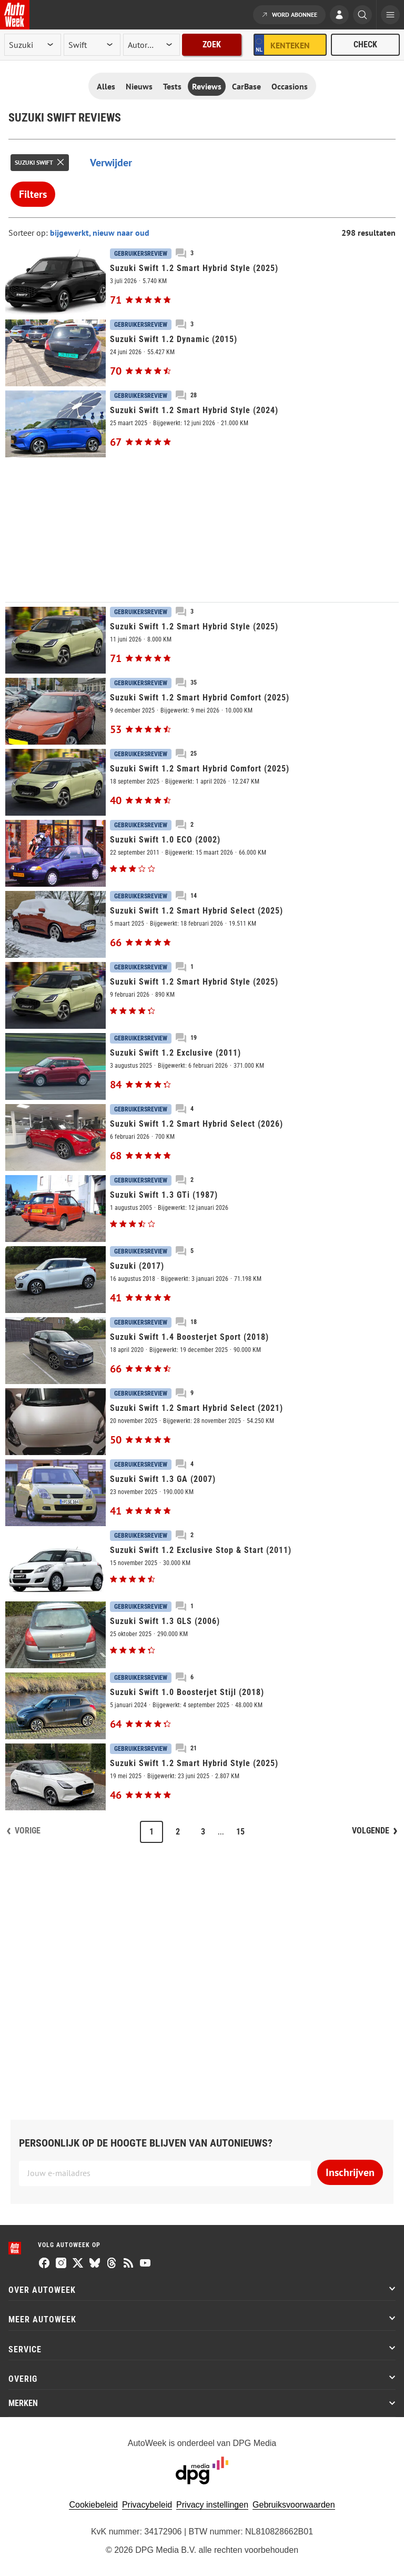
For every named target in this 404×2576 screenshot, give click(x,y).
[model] (92, 45)
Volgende (370, 1831)
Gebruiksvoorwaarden (293, 2504)
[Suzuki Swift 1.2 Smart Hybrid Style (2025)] (202, 281)
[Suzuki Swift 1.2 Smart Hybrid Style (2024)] (202, 423)
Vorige (28, 1831)
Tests (172, 86)
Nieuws (139, 86)
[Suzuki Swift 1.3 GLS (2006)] (202, 1634)
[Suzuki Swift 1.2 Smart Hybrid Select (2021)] (202, 1421)
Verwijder (111, 162)
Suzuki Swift (34, 162)
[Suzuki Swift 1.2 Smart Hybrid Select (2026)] (202, 1137)
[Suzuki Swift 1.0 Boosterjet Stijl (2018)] (202, 1705)
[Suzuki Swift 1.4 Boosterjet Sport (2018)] (202, 1350)
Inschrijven (350, 2172)
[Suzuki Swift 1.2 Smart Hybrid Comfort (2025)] (202, 711)
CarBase (246, 86)
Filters (33, 194)
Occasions (289, 86)
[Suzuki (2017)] (202, 1279)
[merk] (32, 45)
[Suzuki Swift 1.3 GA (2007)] (202, 1492)
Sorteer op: (29, 232)
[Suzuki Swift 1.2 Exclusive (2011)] (202, 1066)
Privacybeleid (147, 2504)
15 (240, 1832)
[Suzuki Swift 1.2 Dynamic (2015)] (202, 352)
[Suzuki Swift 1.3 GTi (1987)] (202, 1208)
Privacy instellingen (212, 2504)
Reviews (206, 86)
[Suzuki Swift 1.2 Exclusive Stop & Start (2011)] (202, 1563)
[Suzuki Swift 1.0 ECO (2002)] (202, 853)
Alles (106, 86)
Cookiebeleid (93, 2504)
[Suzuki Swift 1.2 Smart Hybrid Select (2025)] (202, 924)
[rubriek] (151, 45)
